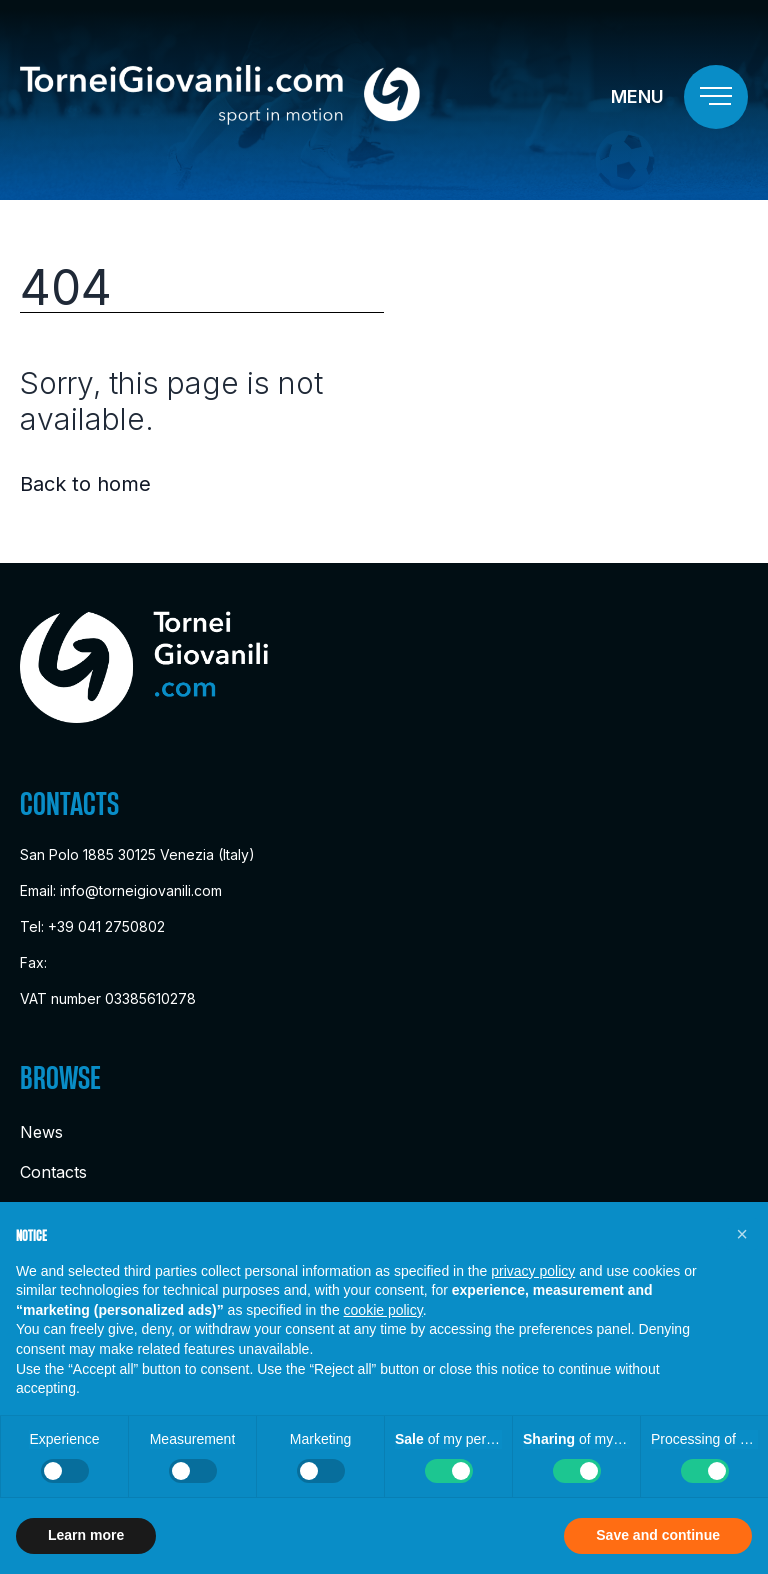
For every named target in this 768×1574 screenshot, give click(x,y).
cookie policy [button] (383, 1310)
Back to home (85, 484)
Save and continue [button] (658, 1535)
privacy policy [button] (533, 1271)
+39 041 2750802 (106, 926)
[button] (742, 1234)
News (41, 1132)
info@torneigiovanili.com (141, 890)
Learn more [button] (86, 1535)
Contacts (53, 1172)
